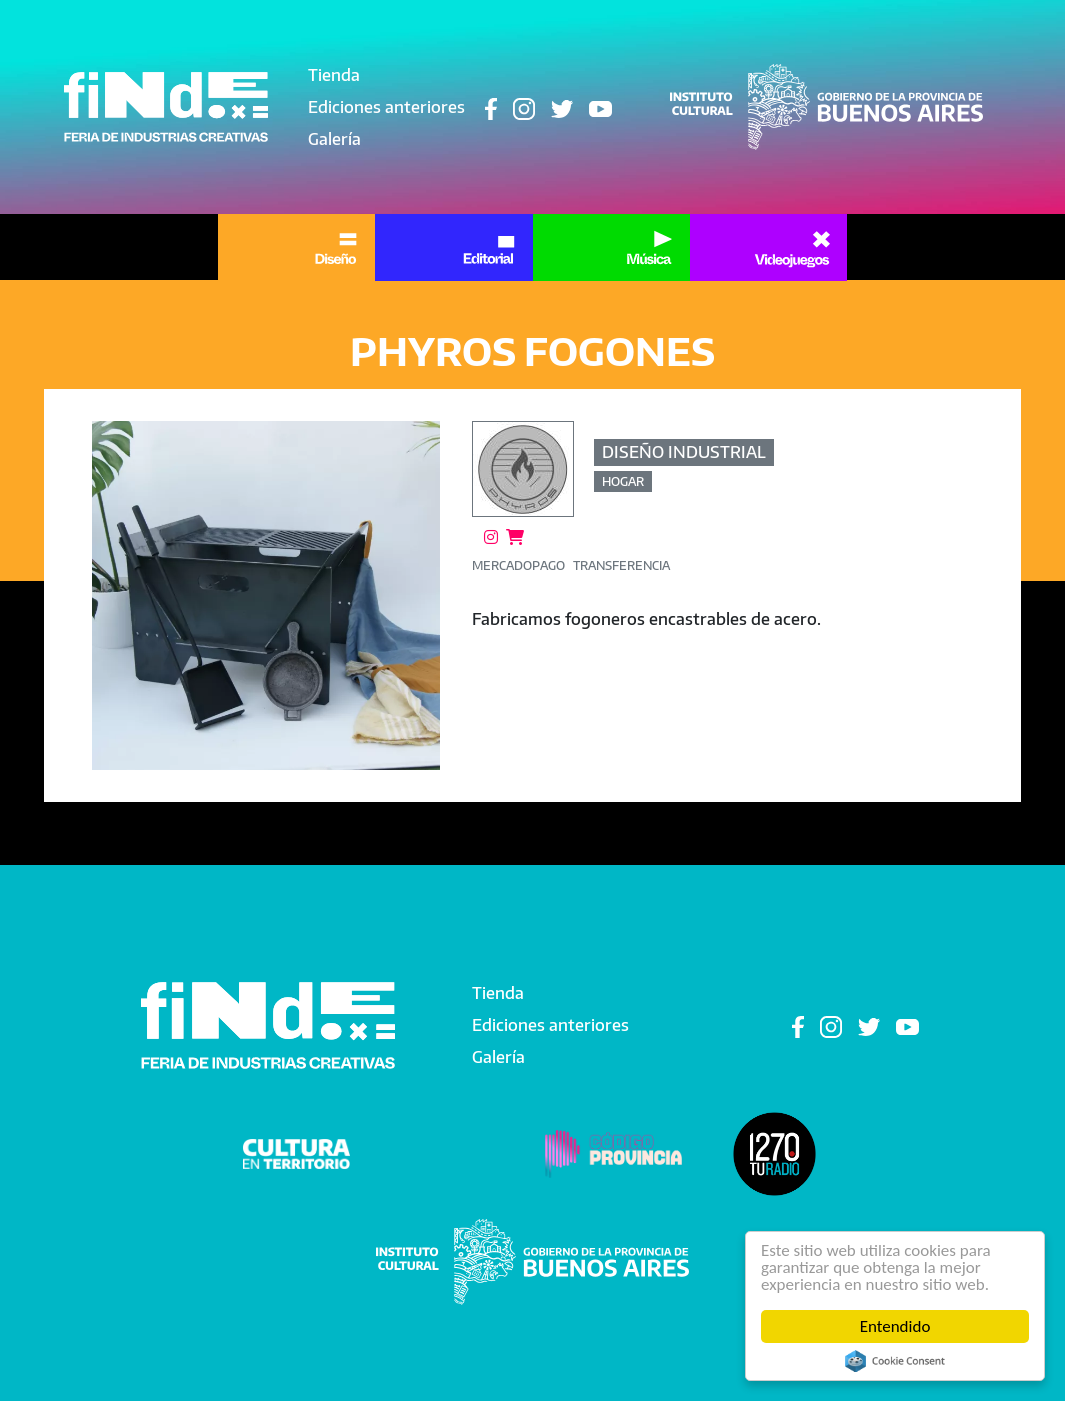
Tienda (334, 75)
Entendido (895, 1326)
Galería (334, 139)
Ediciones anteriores (386, 107)
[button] (266, 595)
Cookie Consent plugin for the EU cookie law (895, 1361)
